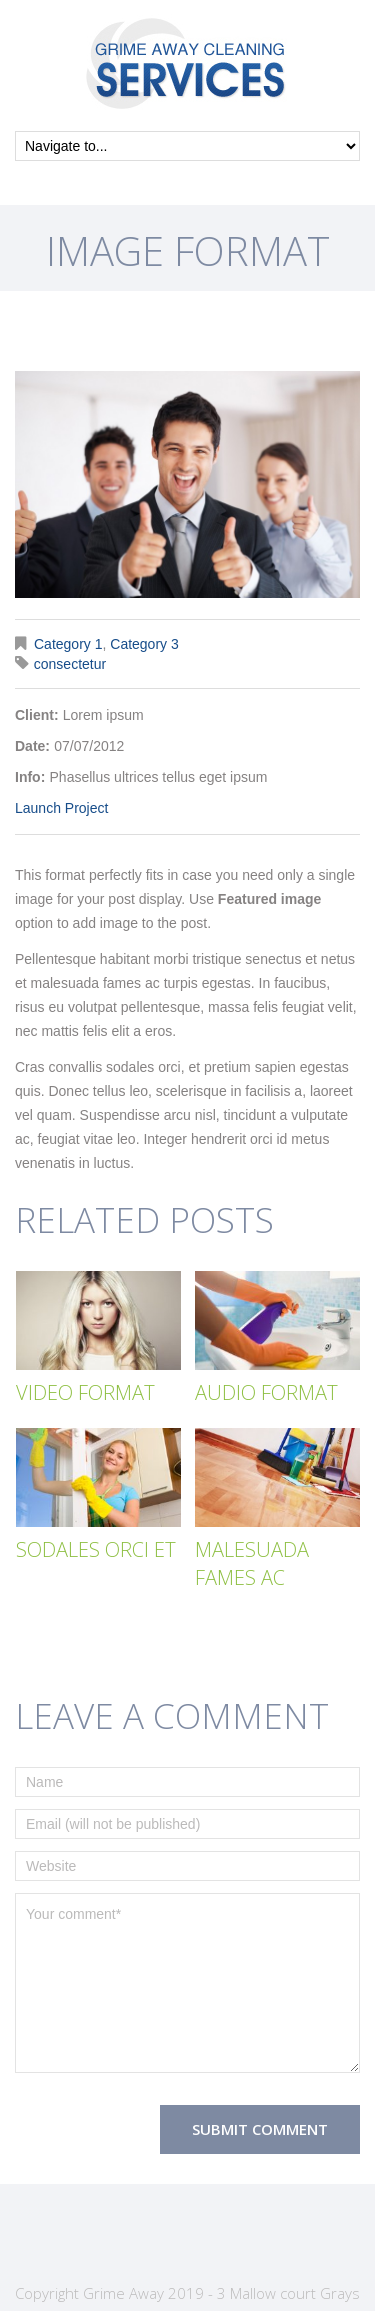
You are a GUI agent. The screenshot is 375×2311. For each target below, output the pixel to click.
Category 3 (144, 644)
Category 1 (68, 644)
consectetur (70, 664)
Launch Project (61, 808)
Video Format (85, 1392)
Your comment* (187, 1983)
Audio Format (266, 1392)
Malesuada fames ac (252, 1563)
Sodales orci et (96, 1549)
